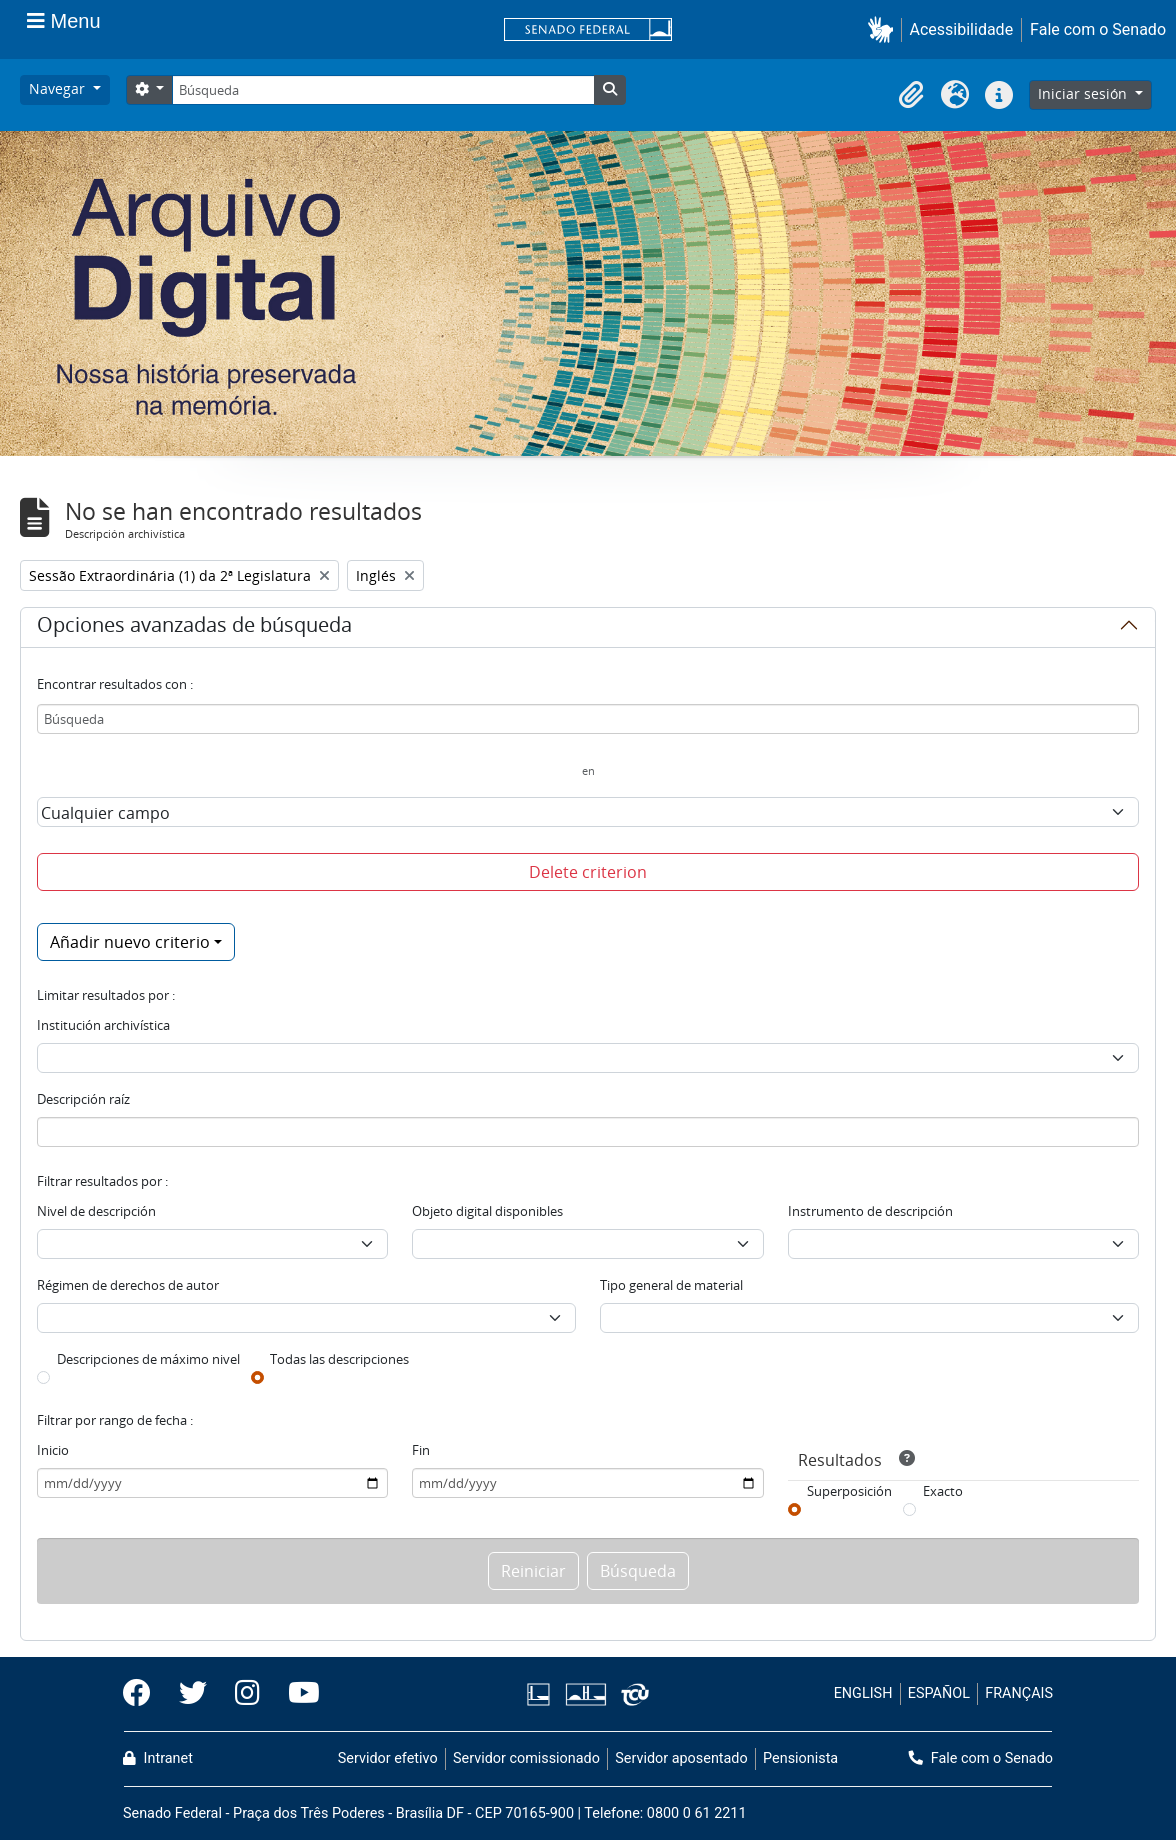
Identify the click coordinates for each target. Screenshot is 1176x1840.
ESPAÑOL (939, 1693)
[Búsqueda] (383, 90)
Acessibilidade (962, 29)
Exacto (943, 1491)
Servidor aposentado (681, 1758)
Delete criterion (588, 872)
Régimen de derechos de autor (128, 1285)
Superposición (849, 1491)
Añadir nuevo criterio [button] (130, 942)
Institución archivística (103, 1025)
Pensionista (800, 1758)
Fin (421, 1450)
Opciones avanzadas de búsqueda (194, 628)
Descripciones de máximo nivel (148, 1359)
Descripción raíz (83, 1099)
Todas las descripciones (339, 1359)
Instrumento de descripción (870, 1211)
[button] (884, 29)
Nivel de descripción (96, 1211)
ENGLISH (863, 1693)
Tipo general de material (671, 1285)
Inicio (53, 1450)
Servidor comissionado (526, 1758)
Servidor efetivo (388, 1758)
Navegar (59, 88)
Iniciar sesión (1084, 93)
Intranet (158, 1758)
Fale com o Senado (1098, 29)
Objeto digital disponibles (487, 1211)
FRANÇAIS (1019, 1693)
